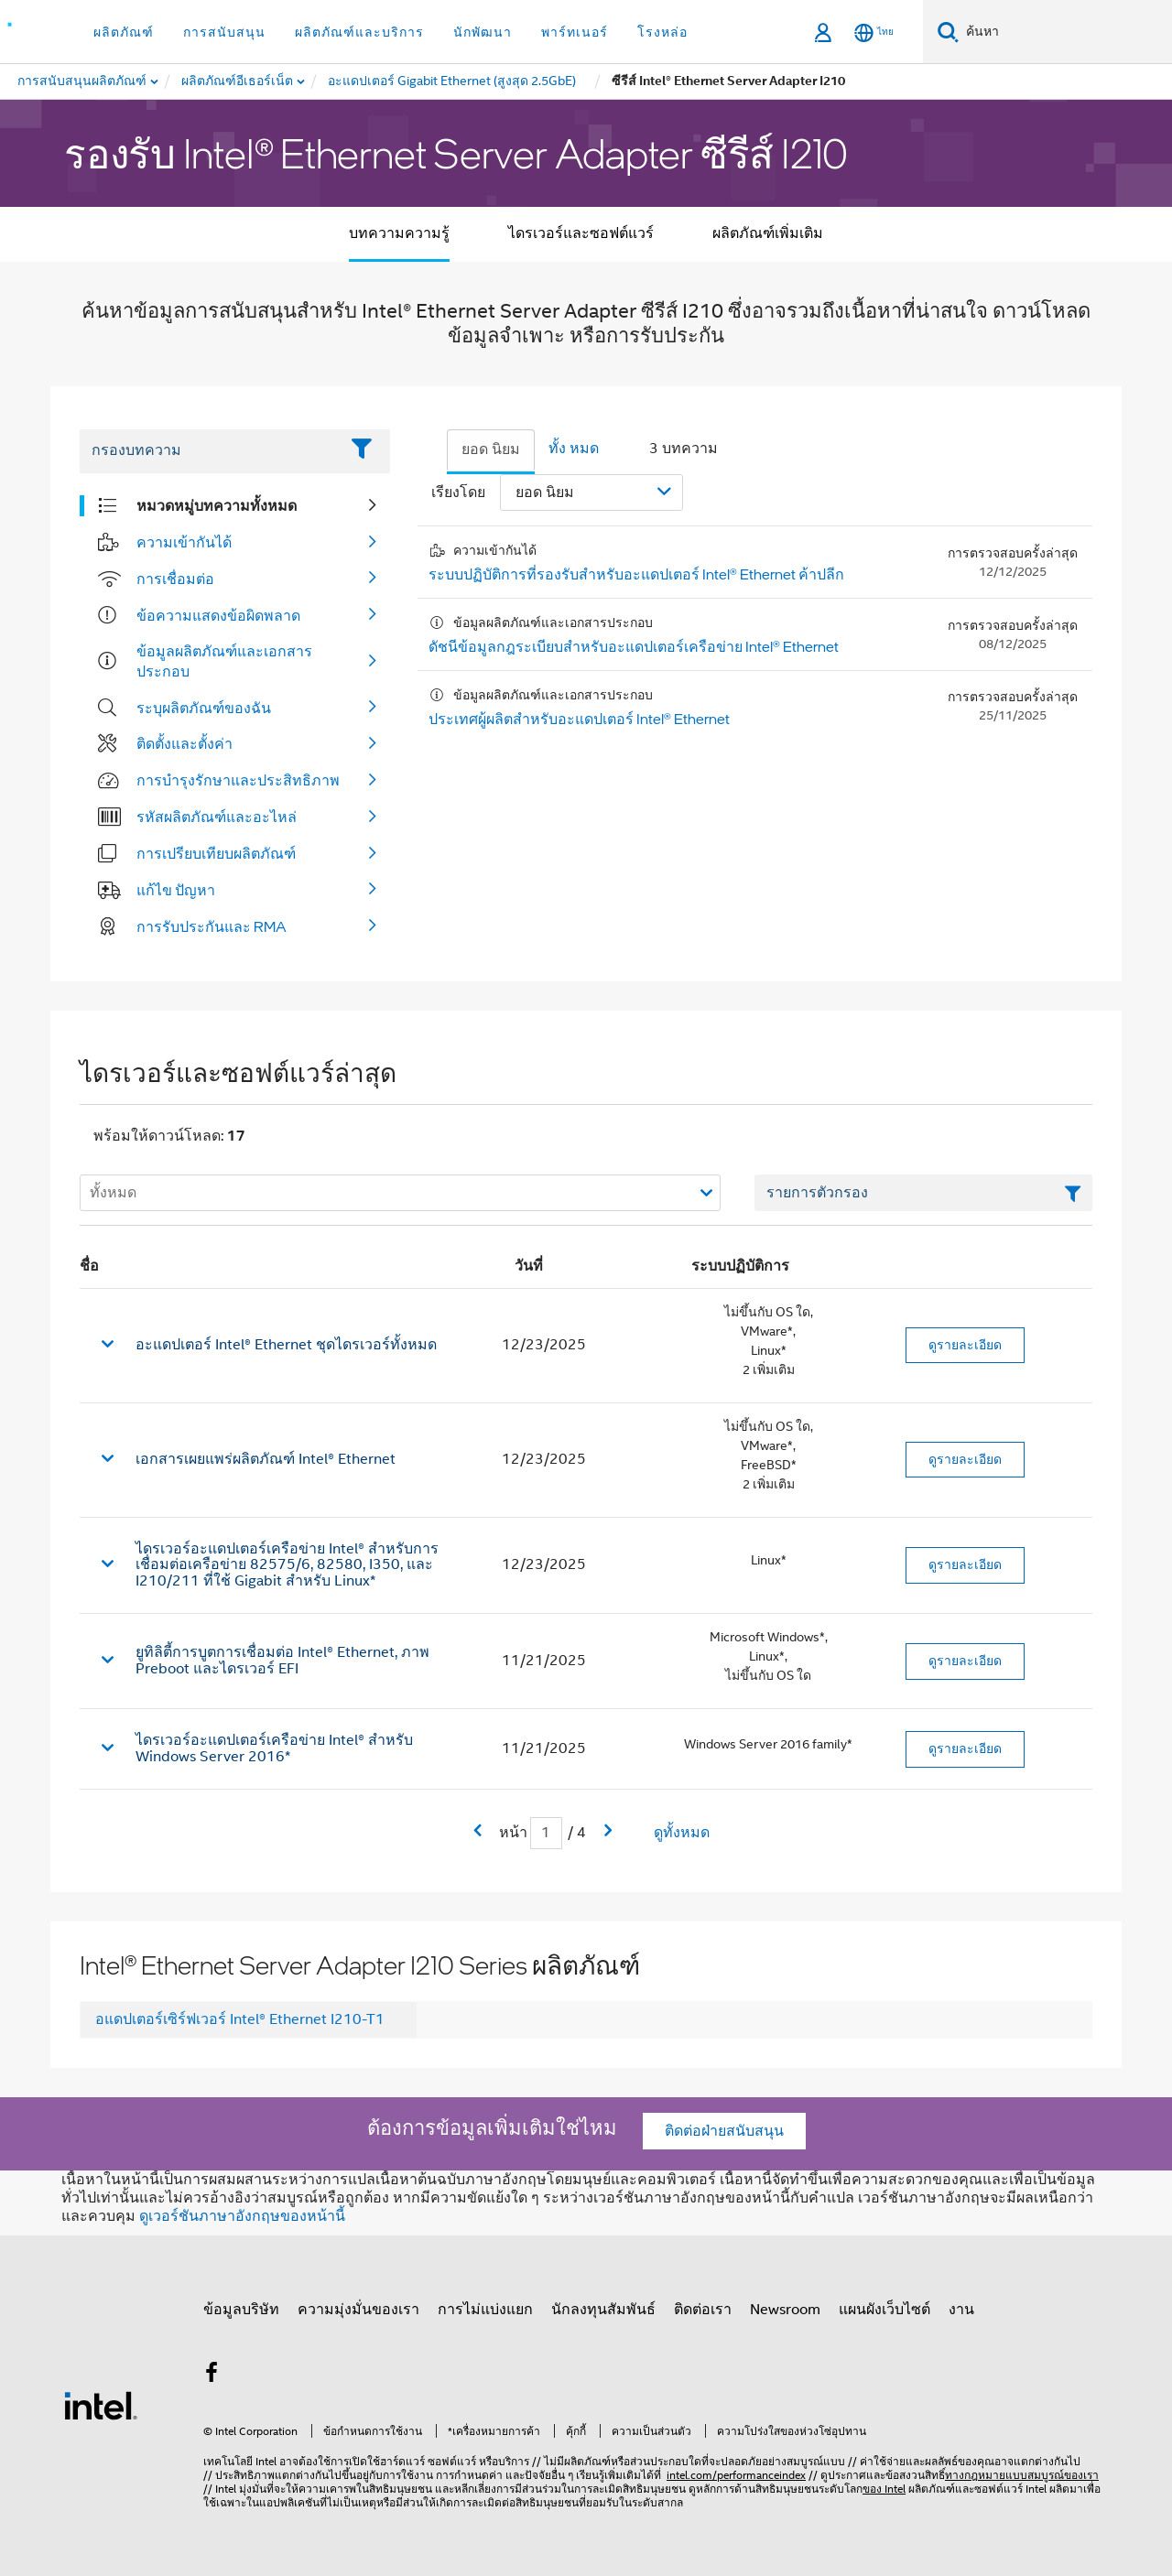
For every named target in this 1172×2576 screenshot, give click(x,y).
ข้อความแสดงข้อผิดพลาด (218, 615)
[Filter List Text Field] (209, 451)
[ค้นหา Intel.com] (1065, 32)
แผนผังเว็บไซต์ (884, 2309)
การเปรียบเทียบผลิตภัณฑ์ (216, 853)
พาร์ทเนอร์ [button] (574, 32)
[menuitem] (238, 81)
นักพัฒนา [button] (482, 32)
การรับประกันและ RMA (211, 926)
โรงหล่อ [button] (662, 32)
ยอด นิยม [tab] (490, 449)
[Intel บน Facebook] (211, 2375)
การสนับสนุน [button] (224, 32)
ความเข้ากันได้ (184, 542)
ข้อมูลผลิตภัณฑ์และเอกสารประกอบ (224, 661)
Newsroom (785, 2309)
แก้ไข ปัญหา (175, 890)
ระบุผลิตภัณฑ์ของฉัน (203, 707)
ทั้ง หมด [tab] (573, 448)
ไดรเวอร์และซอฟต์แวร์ (581, 233)
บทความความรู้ (399, 233)
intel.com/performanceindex (736, 2475)
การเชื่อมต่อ (175, 578)
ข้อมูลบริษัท (241, 2309)
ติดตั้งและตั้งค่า (184, 743)
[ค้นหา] (948, 31)
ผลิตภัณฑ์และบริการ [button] (359, 32)
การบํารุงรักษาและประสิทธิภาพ (238, 780)
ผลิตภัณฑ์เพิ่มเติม (767, 233)
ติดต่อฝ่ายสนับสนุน (724, 2131)
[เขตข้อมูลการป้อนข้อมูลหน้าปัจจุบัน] (546, 1833)
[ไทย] (874, 32)
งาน (961, 2309)
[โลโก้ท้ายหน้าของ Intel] (100, 2405)
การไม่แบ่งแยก (485, 2309)
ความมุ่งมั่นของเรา (358, 2309)
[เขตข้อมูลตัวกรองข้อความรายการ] (923, 1192)
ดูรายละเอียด (965, 1345)
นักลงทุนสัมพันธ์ (603, 2309)
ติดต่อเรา (703, 2309)
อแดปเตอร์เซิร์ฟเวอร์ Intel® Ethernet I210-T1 (240, 2019)
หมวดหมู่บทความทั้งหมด (216, 505)
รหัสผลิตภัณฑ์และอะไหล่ (216, 816)
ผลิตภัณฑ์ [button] (123, 32)
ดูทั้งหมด (682, 1833)
